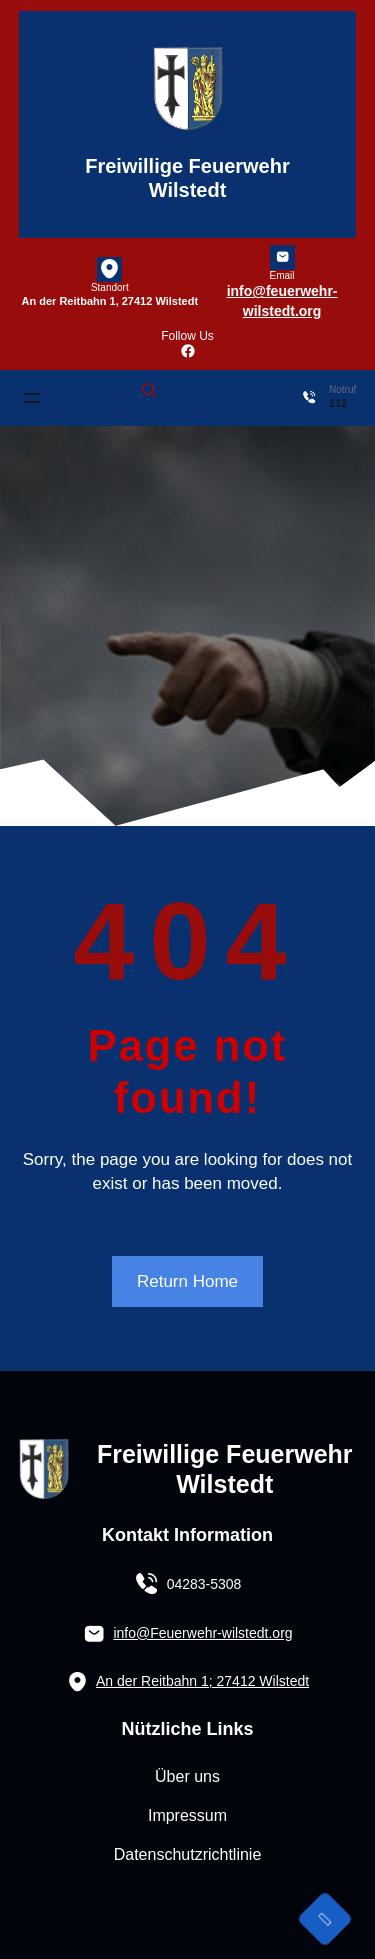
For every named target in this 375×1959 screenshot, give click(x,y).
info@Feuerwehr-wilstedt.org (202, 1633)
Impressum (187, 1815)
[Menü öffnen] (32, 398)
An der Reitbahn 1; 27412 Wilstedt (202, 1681)
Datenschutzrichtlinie (188, 1854)
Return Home (187, 1281)
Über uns (187, 1776)
